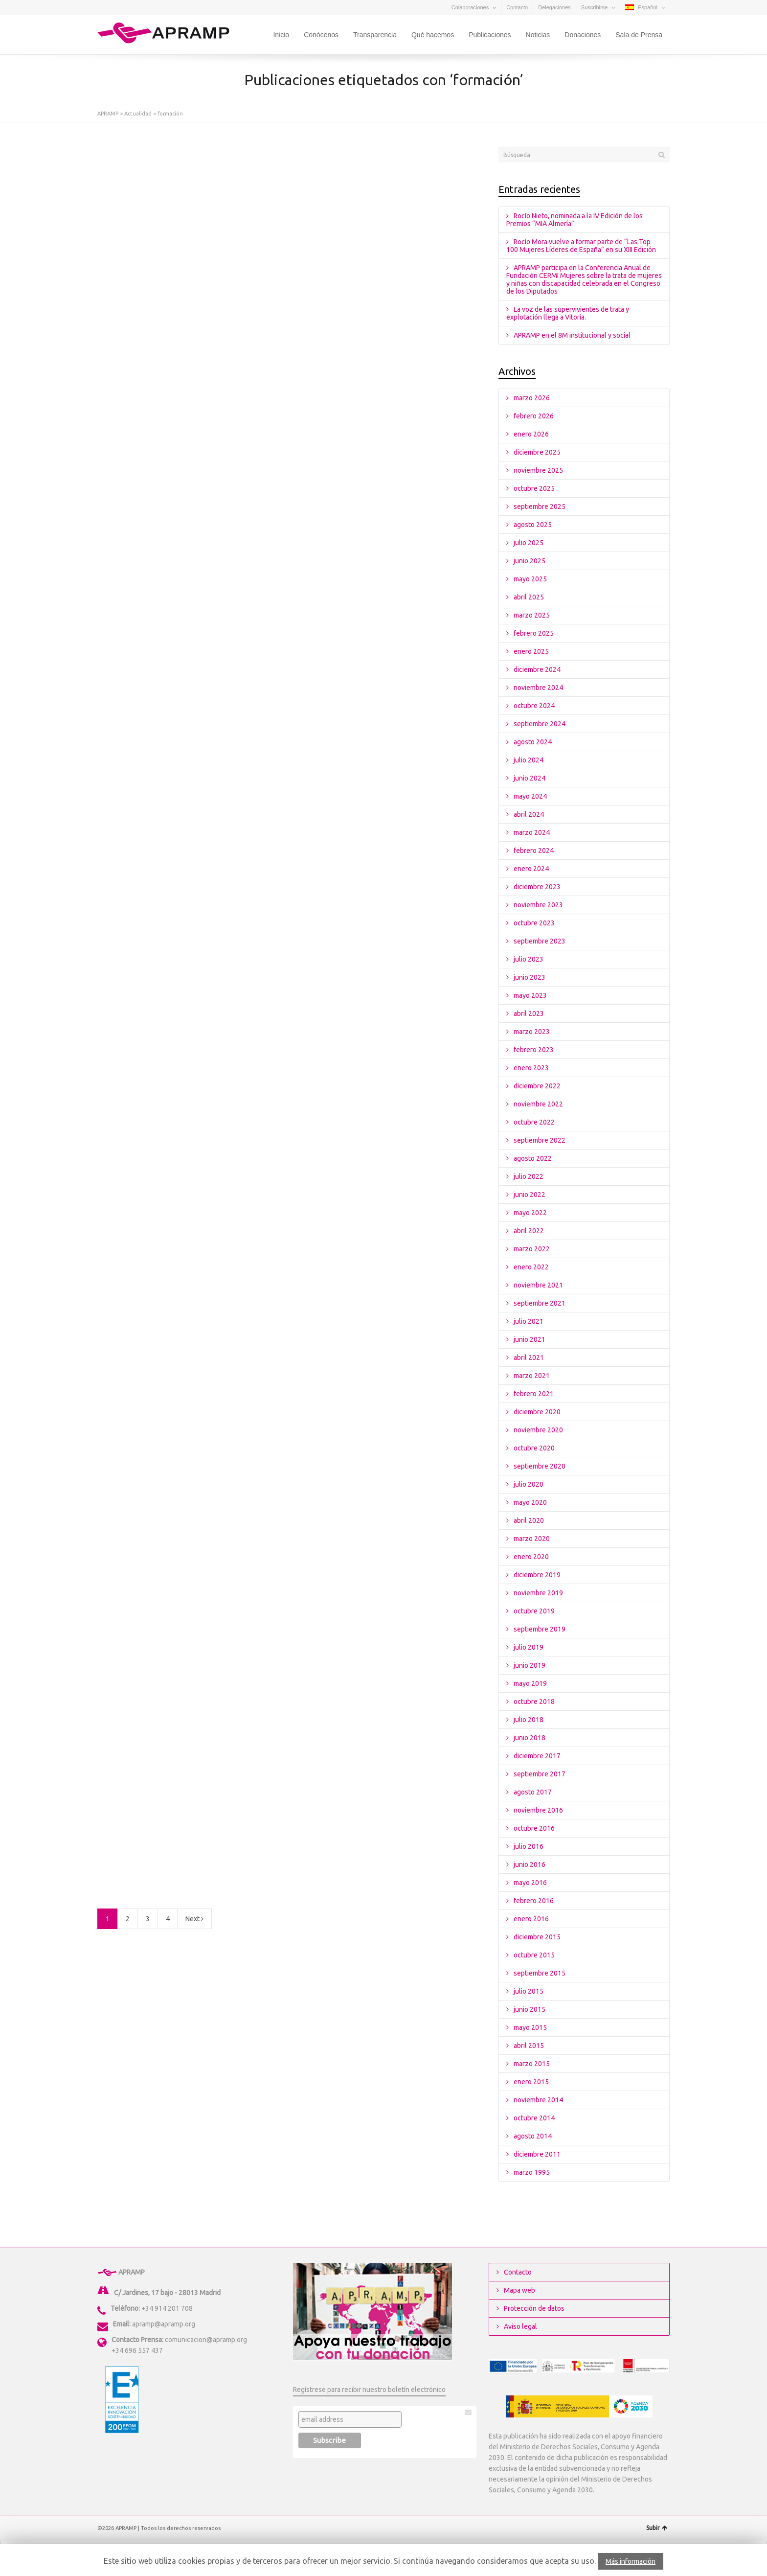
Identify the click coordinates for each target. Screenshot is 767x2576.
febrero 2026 (534, 416)
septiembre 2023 (539, 941)
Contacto (517, 7)
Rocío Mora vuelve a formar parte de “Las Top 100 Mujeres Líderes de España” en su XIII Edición (581, 245)
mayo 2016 (530, 1882)
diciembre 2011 (537, 2154)
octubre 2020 (534, 1448)
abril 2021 (529, 1357)
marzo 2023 (532, 1031)
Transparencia (375, 35)
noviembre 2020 (538, 1430)
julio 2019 (528, 1647)
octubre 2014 (534, 2118)
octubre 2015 (534, 1955)
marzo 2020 (532, 1538)
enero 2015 (531, 2082)
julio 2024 (528, 760)
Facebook (117, 7)
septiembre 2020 (539, 1466)
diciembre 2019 (537, 1575)
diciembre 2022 (537, 1086)
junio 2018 (529, 1738)
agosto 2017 (533, 1792)
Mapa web (519, 2290)
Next (194, 1919)
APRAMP (107, 113)
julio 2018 (528, 1720)
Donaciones (582, 35)
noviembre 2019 (538, 1593)
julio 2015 (528, 1991)
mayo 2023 (530, 995)
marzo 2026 (532, 398)
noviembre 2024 (538, 687)
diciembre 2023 (537, 887)
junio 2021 (529, 1339)
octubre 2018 (534, 1701)
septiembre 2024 (539, 724)
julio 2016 (528, 1846)
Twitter (103, 7)
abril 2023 (529, 1013)
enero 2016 (531, 1919)
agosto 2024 (533, 742)
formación (170, 113)
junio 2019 (529, 1665)
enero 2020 (531, 1557)
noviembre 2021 (538, 1285)
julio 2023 (528, 959)
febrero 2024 (534, 850)
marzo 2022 (532, 1249)
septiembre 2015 (539, 1973)
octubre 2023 (534, 923)
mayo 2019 (530, 1683)
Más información (630, 2561)
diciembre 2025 (537, 452)
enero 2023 (531, 1068)
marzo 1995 (532, 2172)
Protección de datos (534, 2308)
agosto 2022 (533, 1158)
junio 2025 (529, 561)
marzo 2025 (532, 615)
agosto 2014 (533, 2136)
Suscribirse (594, 7)
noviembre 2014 (538, 2100)
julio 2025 (528, 543)
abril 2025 (529, 597)
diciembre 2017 (537, 1756)
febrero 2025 (534, 633)
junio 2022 (529, 1194)
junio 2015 (529, 2009)
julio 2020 (528, 1484)
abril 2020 (529, 1520)
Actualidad (138, 113)
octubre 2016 (534, 1828)
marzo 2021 (532, 1376)
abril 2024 (529, 814)
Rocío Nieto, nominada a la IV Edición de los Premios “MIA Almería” (574, 220)
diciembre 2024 (537, 669)
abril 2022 (529, 1231)
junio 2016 (529, 1864)
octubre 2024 (534, 706)
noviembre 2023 (538, 905)
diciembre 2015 (537, 1937)
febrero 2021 (534, 1394)
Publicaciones (490, 35)
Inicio (281, 35)
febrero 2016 (534, 1901)
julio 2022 (528, 1176)
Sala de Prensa (638, 35)
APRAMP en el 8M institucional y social (572, 335)
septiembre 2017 (539, 1774)
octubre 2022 (534, 1122)
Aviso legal (520, 2326)
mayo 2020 (530, 1502)
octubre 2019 (534, 1611)
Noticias (538, 35)
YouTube (131, 7)
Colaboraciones (470, 7)
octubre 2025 (534, 488)
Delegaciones (554, 7)
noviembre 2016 (538, 1810)
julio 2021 (528, 1321)
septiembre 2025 (539, 506)
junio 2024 (529, 778)
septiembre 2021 (539, 1303)
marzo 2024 (532, 832)
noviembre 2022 (538, 1104)
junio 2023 (529, 977)
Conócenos (321, 35)
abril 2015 (529, 2045)
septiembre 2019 (539, 1629)
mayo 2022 (530, 1213)
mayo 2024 (530, 796)
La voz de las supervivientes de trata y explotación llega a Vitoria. (567, 313)
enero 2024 (531, 869)
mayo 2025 (530, 579)
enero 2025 (531, 651)
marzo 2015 (532, 2064)
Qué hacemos (432, 35)
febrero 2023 (534, 1050)
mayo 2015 (530, 2027)
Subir (656, 2528)
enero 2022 (531, 1267)
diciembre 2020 (537, 1412)
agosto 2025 (533, 525)
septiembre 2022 (539, 1140)
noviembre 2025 (538, 470)
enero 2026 (531, 434)
